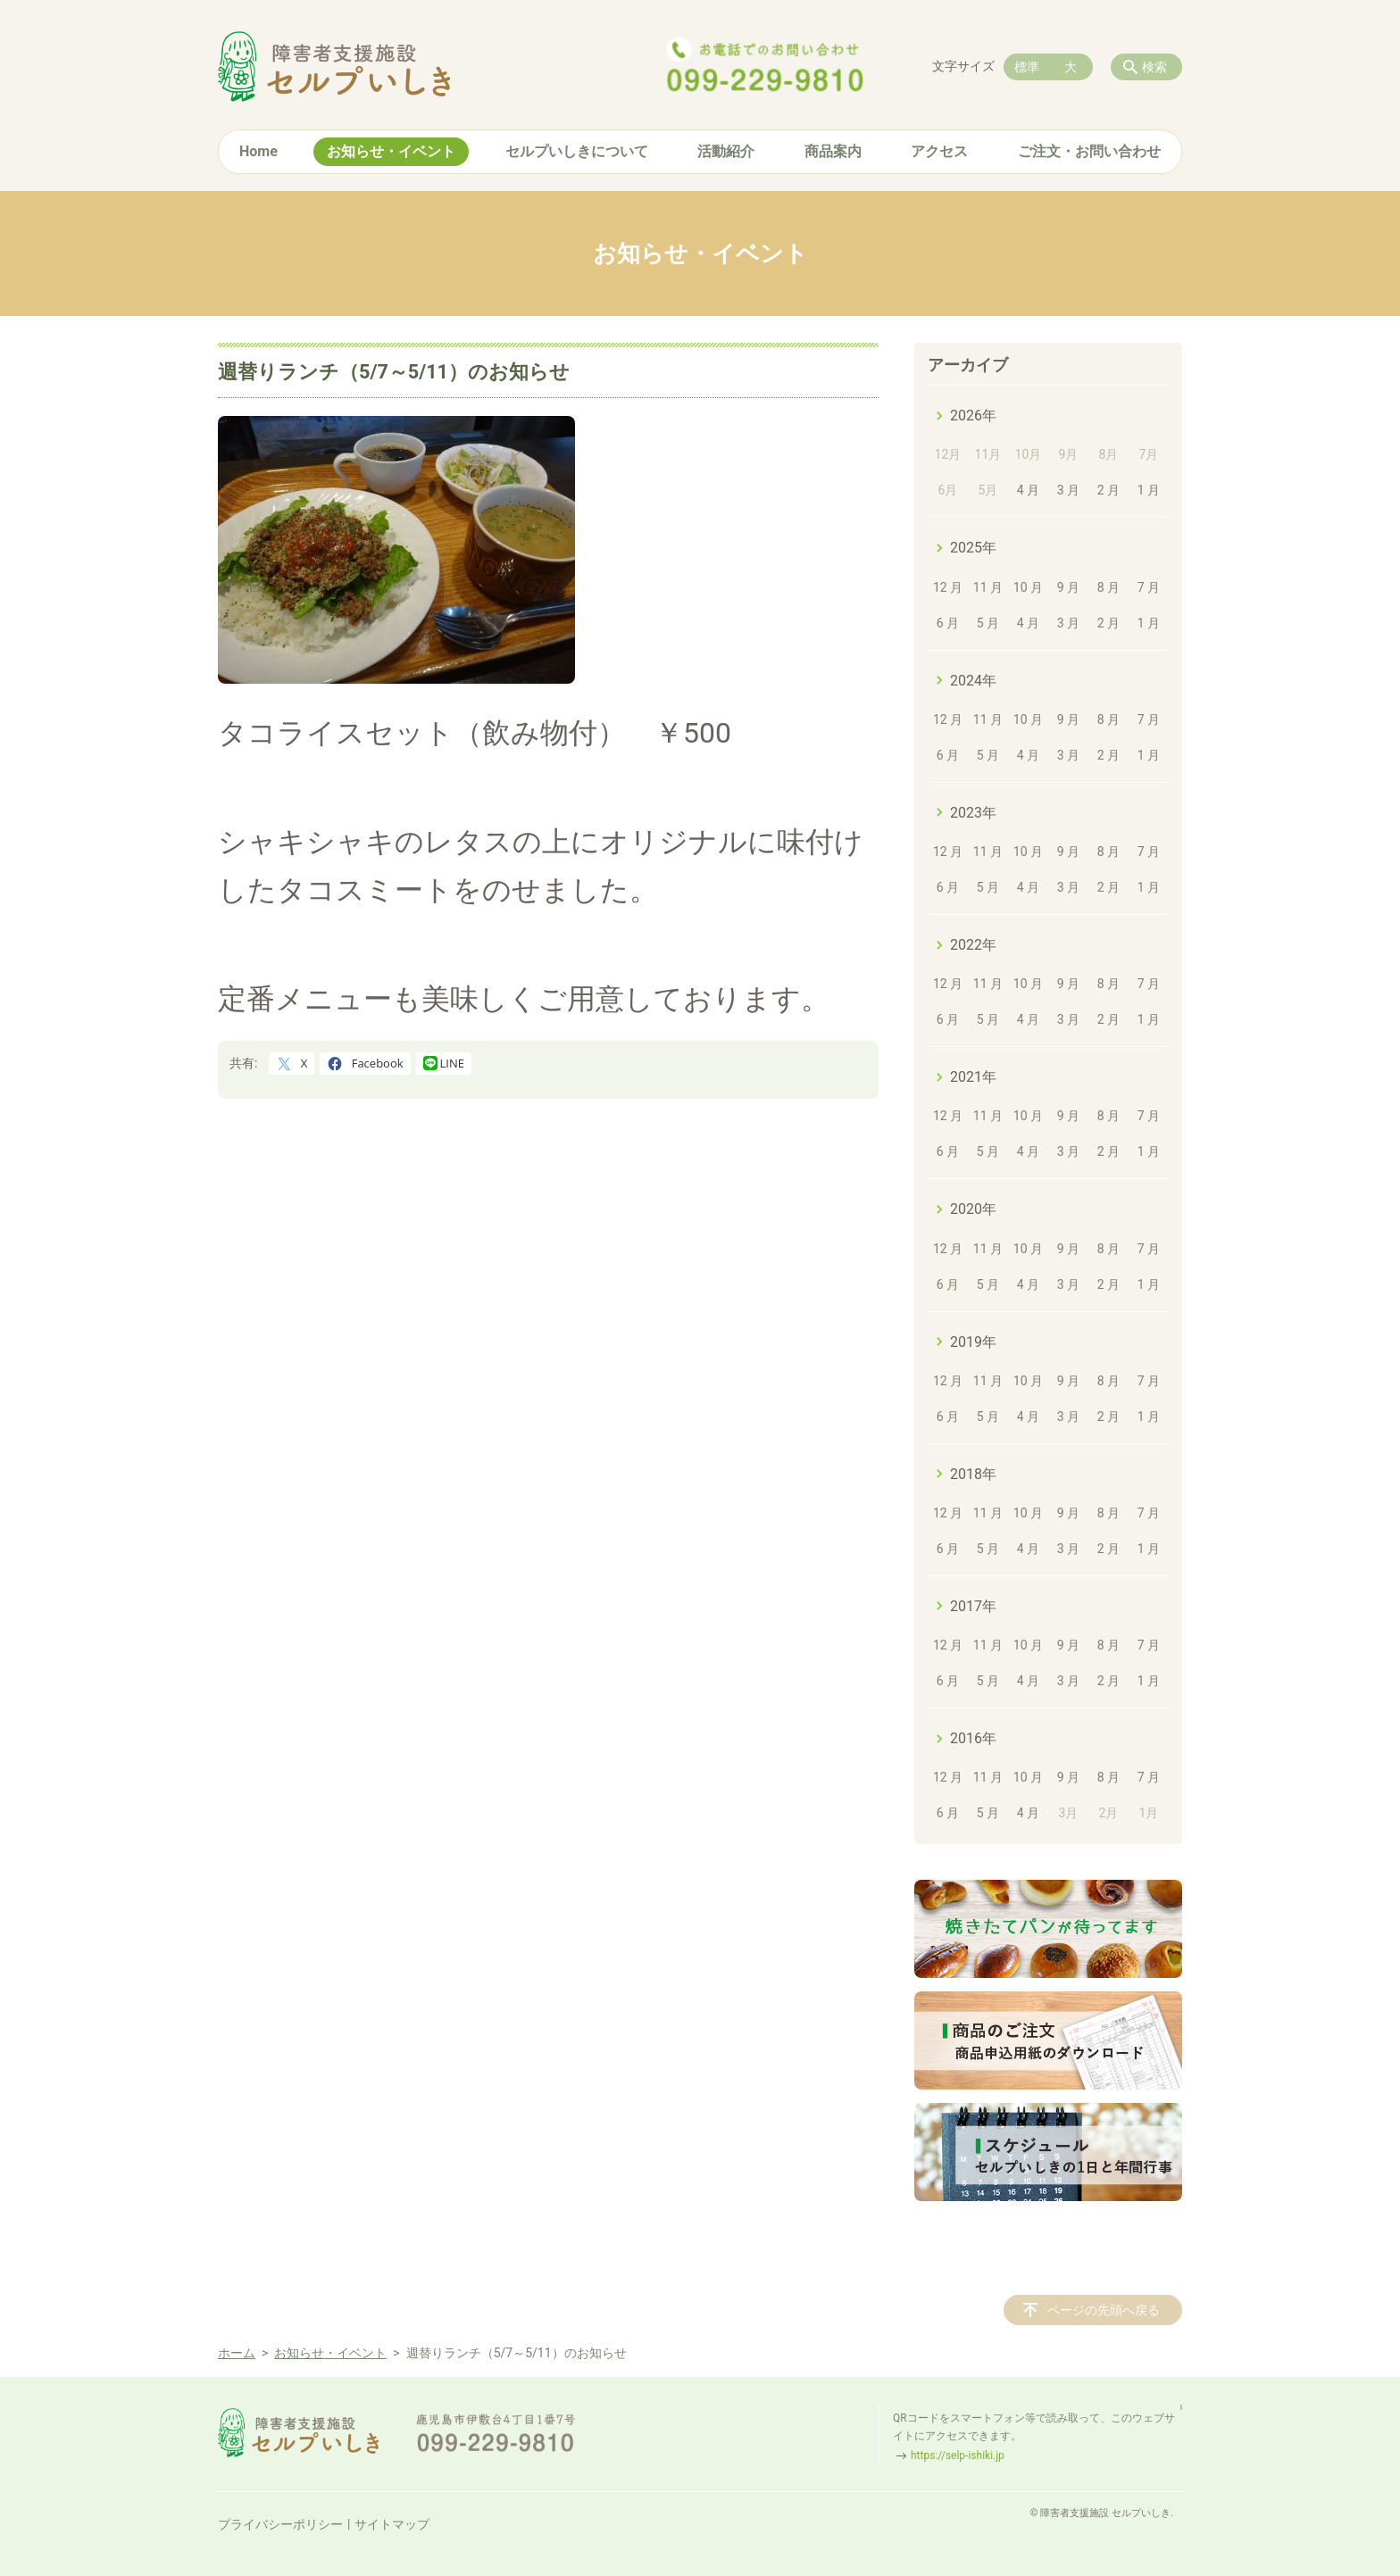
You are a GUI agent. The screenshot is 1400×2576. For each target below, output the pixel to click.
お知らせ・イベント (391, 151)
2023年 (973, 812)
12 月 (947, 587)
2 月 (1108, 490)
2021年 (973, 1076)
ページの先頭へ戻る (1103, 2310)
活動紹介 (725, 151)
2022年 (973, 944)
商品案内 (833, 151)
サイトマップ (391, 2524)
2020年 (973, 1209)
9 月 (1068, 587)
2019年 (973, 1342)
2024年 (973, 680)
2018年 (973, 1474)
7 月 (1149, 587)
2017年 (973, 1606)
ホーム (236, 2353)
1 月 (1149, 490)
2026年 (973, 415)
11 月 (988, 587)
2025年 (973, 547)
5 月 (988, 623)
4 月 (1028, 490)
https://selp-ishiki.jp (957, 2455)
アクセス (939, 151)
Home (258, 151)
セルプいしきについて (576, 151)
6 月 (948, 623)
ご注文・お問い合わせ (1089, 151)
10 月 (1028, 587)
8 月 (1108, 587)
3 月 (1068, 490)
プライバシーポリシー (280, 2524)
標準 (1026, 67)
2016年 (973, 1738)
